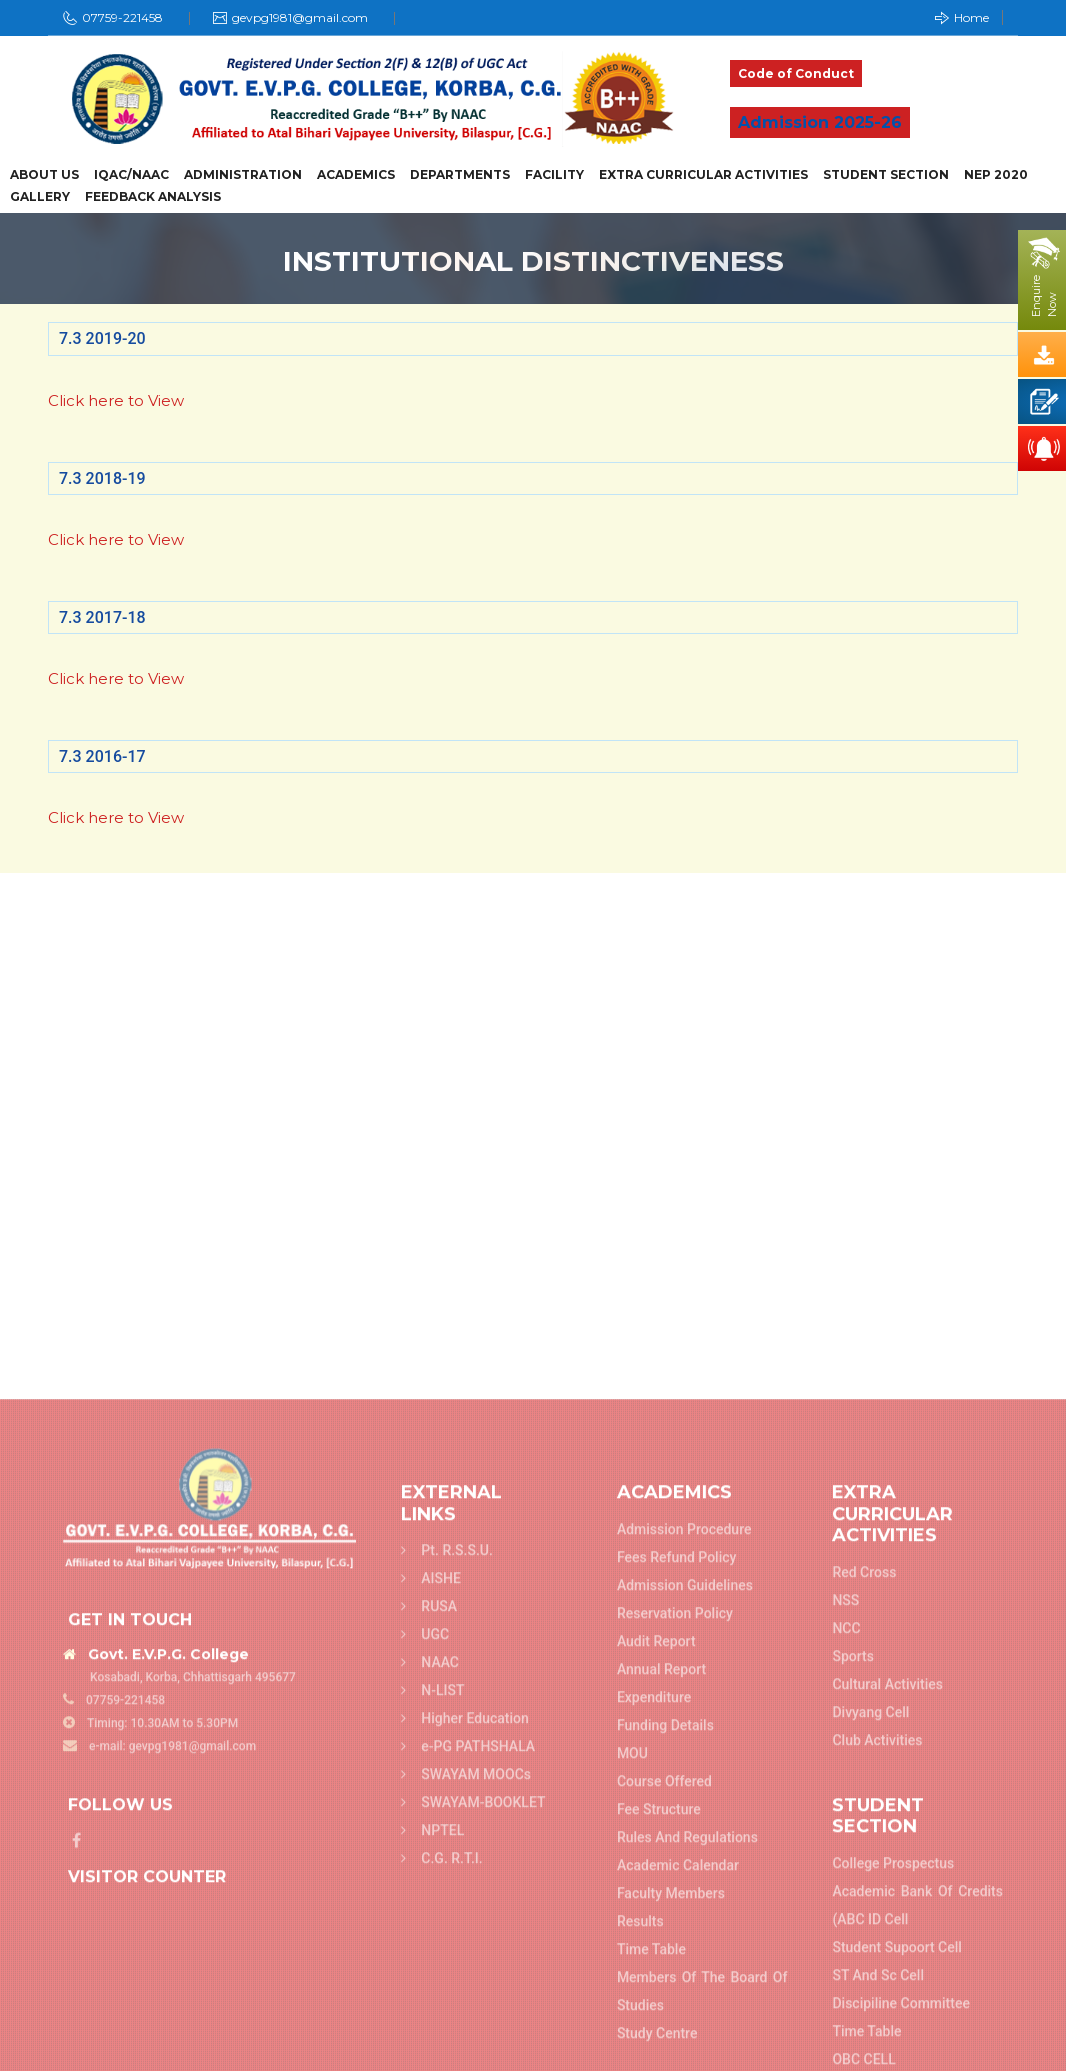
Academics (356, 175)
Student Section (886, 175)
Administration (243, 175)
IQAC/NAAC (131, 175)
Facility (554, 175)
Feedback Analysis (153, 197)
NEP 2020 (996, 175)
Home (962, 17)
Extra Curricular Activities (703, 175)
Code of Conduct (796, 73)
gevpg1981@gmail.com (300, 17)
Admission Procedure (684, 2037)
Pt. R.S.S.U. (447, 2058)
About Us (44, 175)
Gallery (40, 197)
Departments (460, 175)
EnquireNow (1044, 296)
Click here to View (116, 400)
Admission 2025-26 (820, 122)
